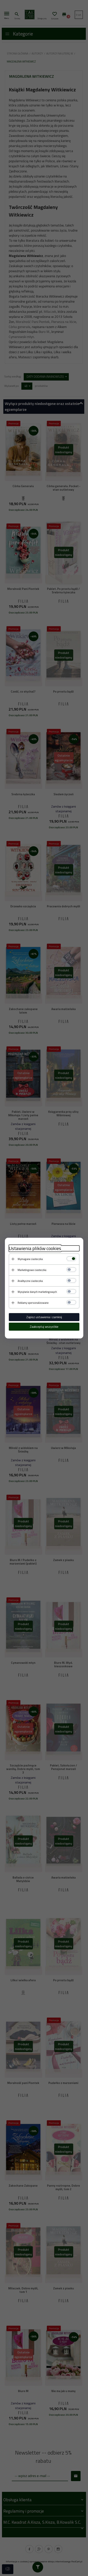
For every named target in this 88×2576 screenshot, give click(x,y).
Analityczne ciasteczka (30, 1281)
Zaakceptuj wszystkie (44, 1326)
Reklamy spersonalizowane (33, 1303)
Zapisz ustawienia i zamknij (44, 1317)
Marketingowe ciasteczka (32, 1270)
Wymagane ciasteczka (30, 1259)
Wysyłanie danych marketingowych (37, 1292)
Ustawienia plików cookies (35, 1248)
